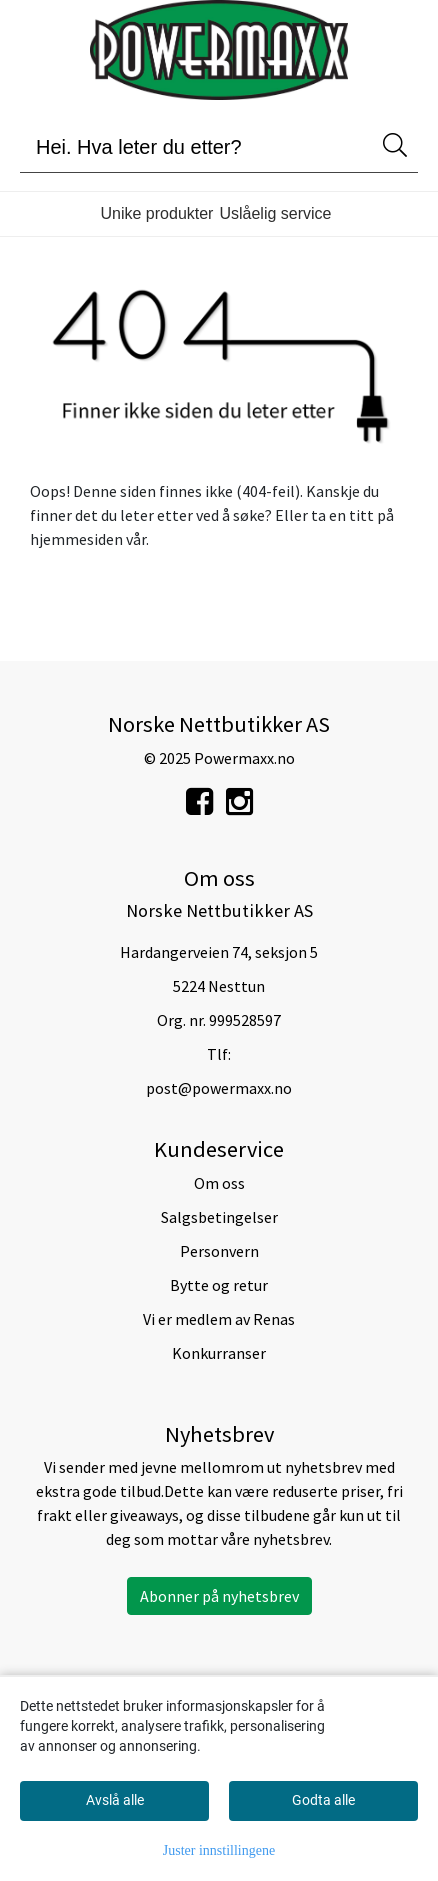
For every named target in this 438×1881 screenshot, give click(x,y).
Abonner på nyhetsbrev (219, 1596)
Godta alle (323, 1800)
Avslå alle (115, 1800)
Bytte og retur (219, 1285)
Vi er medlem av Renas (219, 1319)
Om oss (219, 1183)
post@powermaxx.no (219, 1088)
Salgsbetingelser (219, 1217)
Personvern (219, 1251)
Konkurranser (219, 1353)
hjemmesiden (76, 539)
